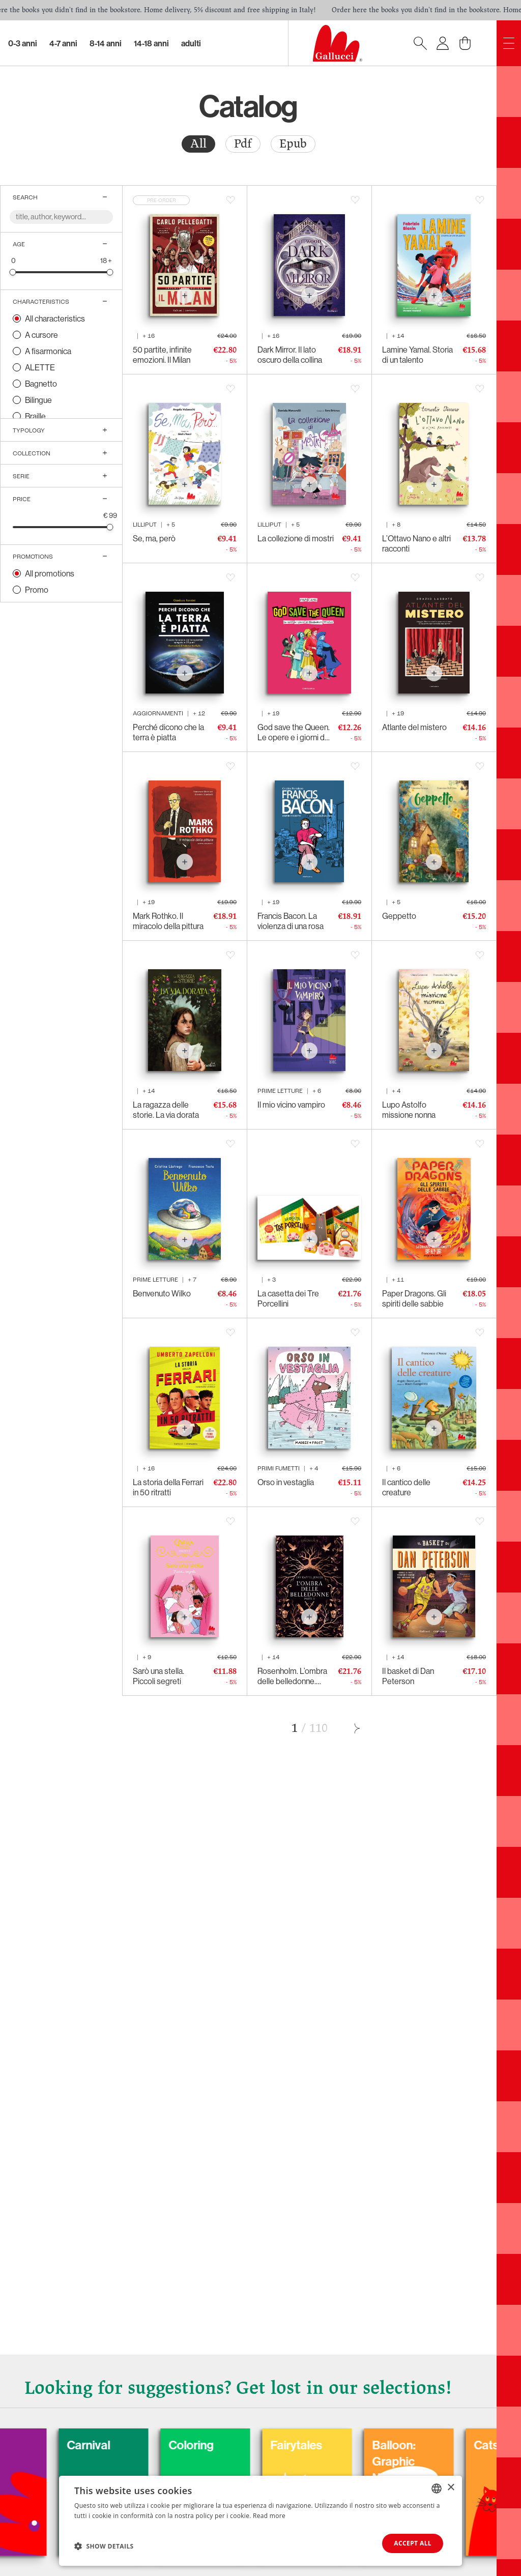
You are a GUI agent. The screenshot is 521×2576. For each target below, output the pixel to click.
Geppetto (399, 916)
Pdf (243, 143)
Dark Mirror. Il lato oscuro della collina (289, 354)
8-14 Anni (106, 43)
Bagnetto (41, 384)
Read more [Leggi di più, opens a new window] (269, 2515)
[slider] (13, 272)
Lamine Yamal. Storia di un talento (417, 354)
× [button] (450, 2488)
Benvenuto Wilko (162, 1293)
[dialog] (260, 2521)
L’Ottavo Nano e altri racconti (416, 543)
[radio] (198, 144)
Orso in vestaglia (285, 1482)
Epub (293, 143)
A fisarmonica (48, 351)
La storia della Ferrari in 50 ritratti (168, 1487)
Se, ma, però (154, 538)
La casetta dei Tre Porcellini (288, 1298)
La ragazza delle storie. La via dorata (166, 1109)
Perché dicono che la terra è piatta (168, 732)
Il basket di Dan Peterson (408, 1676)
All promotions (49, 573)
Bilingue (38, 400)
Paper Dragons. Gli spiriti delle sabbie (414, 1298)
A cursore (41, 335)
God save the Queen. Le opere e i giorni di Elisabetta (293, 732)
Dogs (29, 2444)
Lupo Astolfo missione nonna (409, 1109)
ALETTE (40, 367)
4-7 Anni (63, 43)
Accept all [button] (412, 2543)
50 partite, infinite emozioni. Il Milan (162, 354)
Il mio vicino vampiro (291, 1104)
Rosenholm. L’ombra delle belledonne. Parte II (292, 1676)
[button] (104, 2546)
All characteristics (55, 318)
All (198, 143)
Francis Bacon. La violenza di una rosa (290, 921)
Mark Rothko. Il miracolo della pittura (168, 921)
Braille (35, 416)
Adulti (191, 43)
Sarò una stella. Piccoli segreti (158, 1676)
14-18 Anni (151, 43)
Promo (36, 590)
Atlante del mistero (414, 727)
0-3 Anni (22, 43)
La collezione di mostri (295, 538)
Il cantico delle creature (406, 1487)
